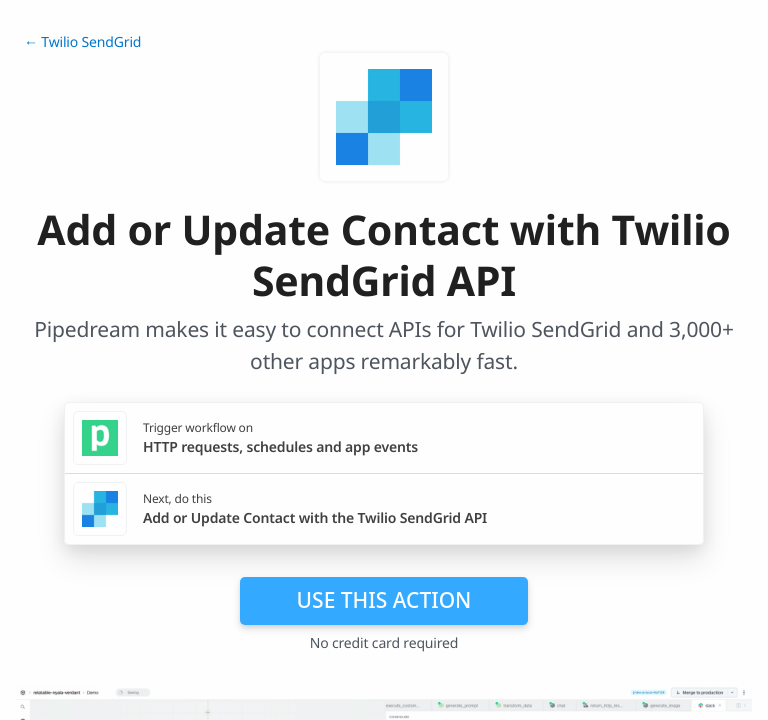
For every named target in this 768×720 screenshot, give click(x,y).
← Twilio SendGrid (82, 42)
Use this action (384, 600)
